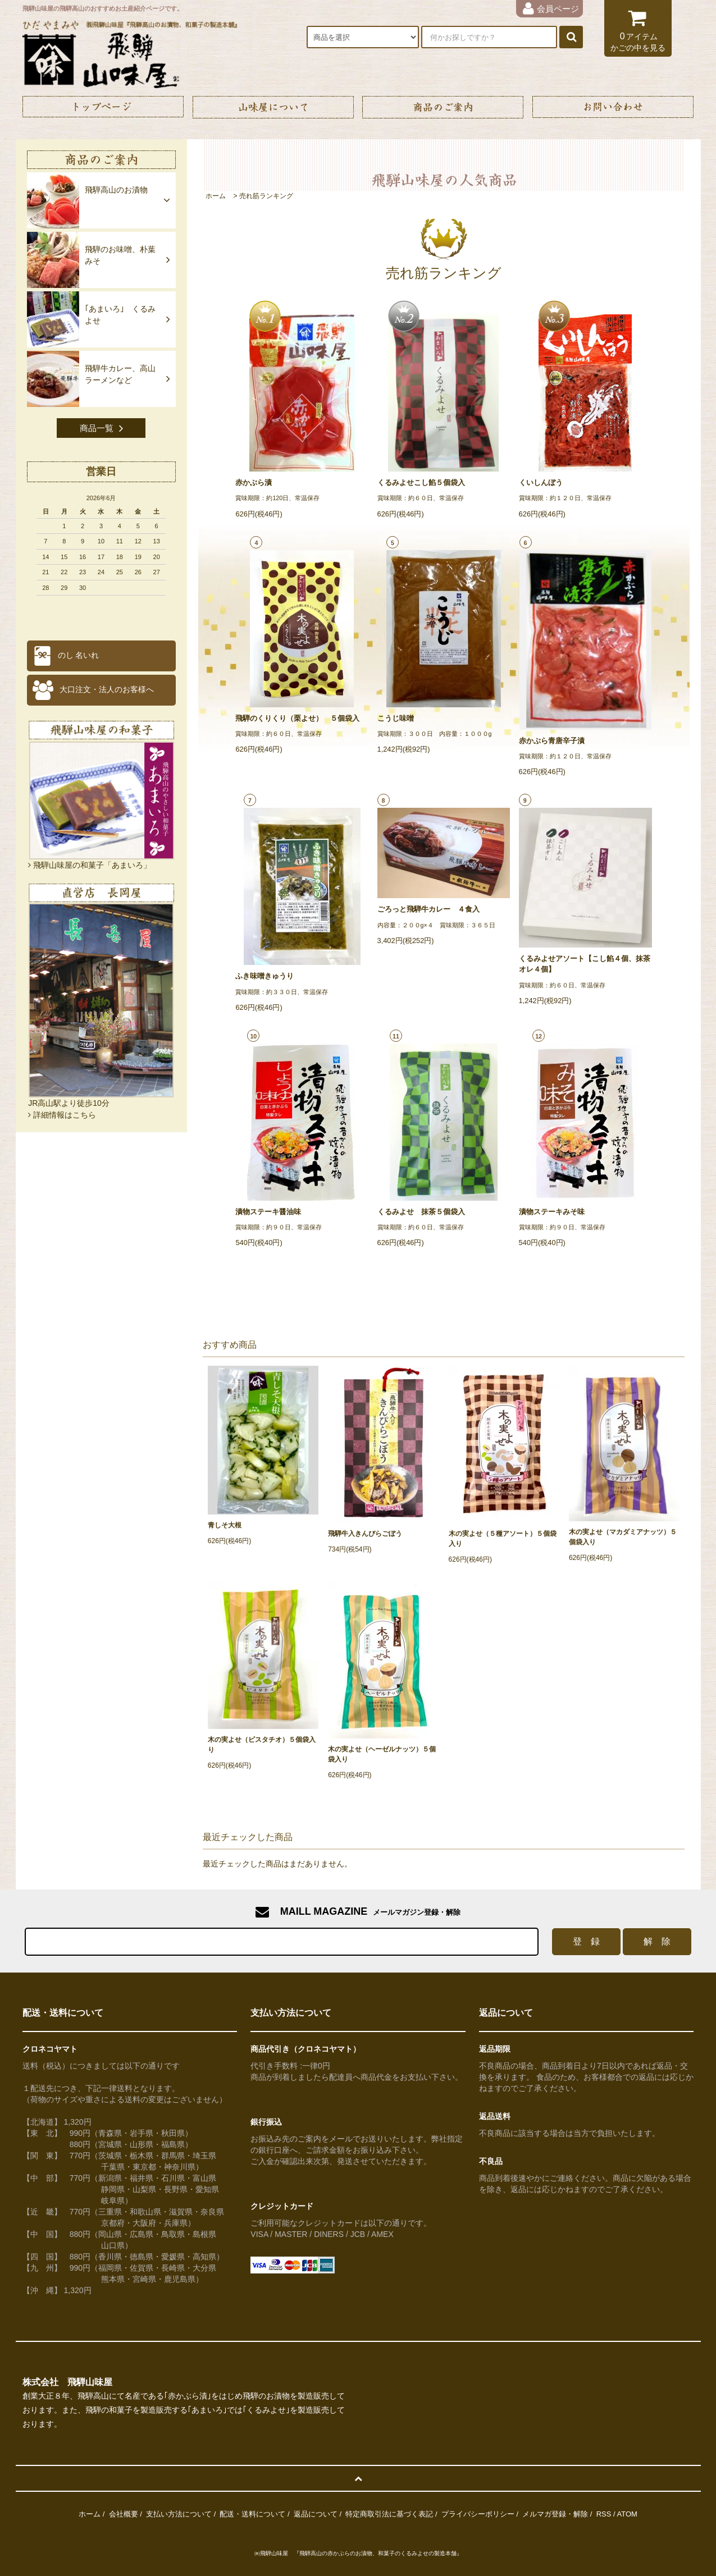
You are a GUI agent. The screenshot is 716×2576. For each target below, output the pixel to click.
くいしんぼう (544, 482)
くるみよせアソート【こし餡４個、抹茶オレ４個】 (584, 963)
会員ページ (551, 9)
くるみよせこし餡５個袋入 (421, 482)
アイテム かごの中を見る (637, 27)
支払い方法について (179, 2514)
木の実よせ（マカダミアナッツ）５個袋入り (623, 1537)
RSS (604, 2514)
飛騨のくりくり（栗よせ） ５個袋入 (297, 718)
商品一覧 (101, 428)
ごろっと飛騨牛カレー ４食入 (428, 909)
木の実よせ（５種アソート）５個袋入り (503, 1539)
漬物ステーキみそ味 (552, 1211)
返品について (316, 2514)
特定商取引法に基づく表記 (389, 2514)
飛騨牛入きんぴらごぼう (365, 1534)
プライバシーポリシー (477, 2514)
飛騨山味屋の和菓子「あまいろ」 (89, 865)
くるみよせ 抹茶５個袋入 (421, 1211)
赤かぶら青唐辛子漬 (555, 740)
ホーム (216, 196)
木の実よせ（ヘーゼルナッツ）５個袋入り (382, 1754)
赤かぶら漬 (257, 482)
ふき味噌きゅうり (264, 976)
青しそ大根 (224, 1525)
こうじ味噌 (395, 718)
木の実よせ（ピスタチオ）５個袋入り (262, 1745)
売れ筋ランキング (266, 196)
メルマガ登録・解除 (555, 2514)
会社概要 (123, 2514)
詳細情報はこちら (62, 1114)
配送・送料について (252, 2514)
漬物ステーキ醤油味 (268, 1211)
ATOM (627, 2514)
